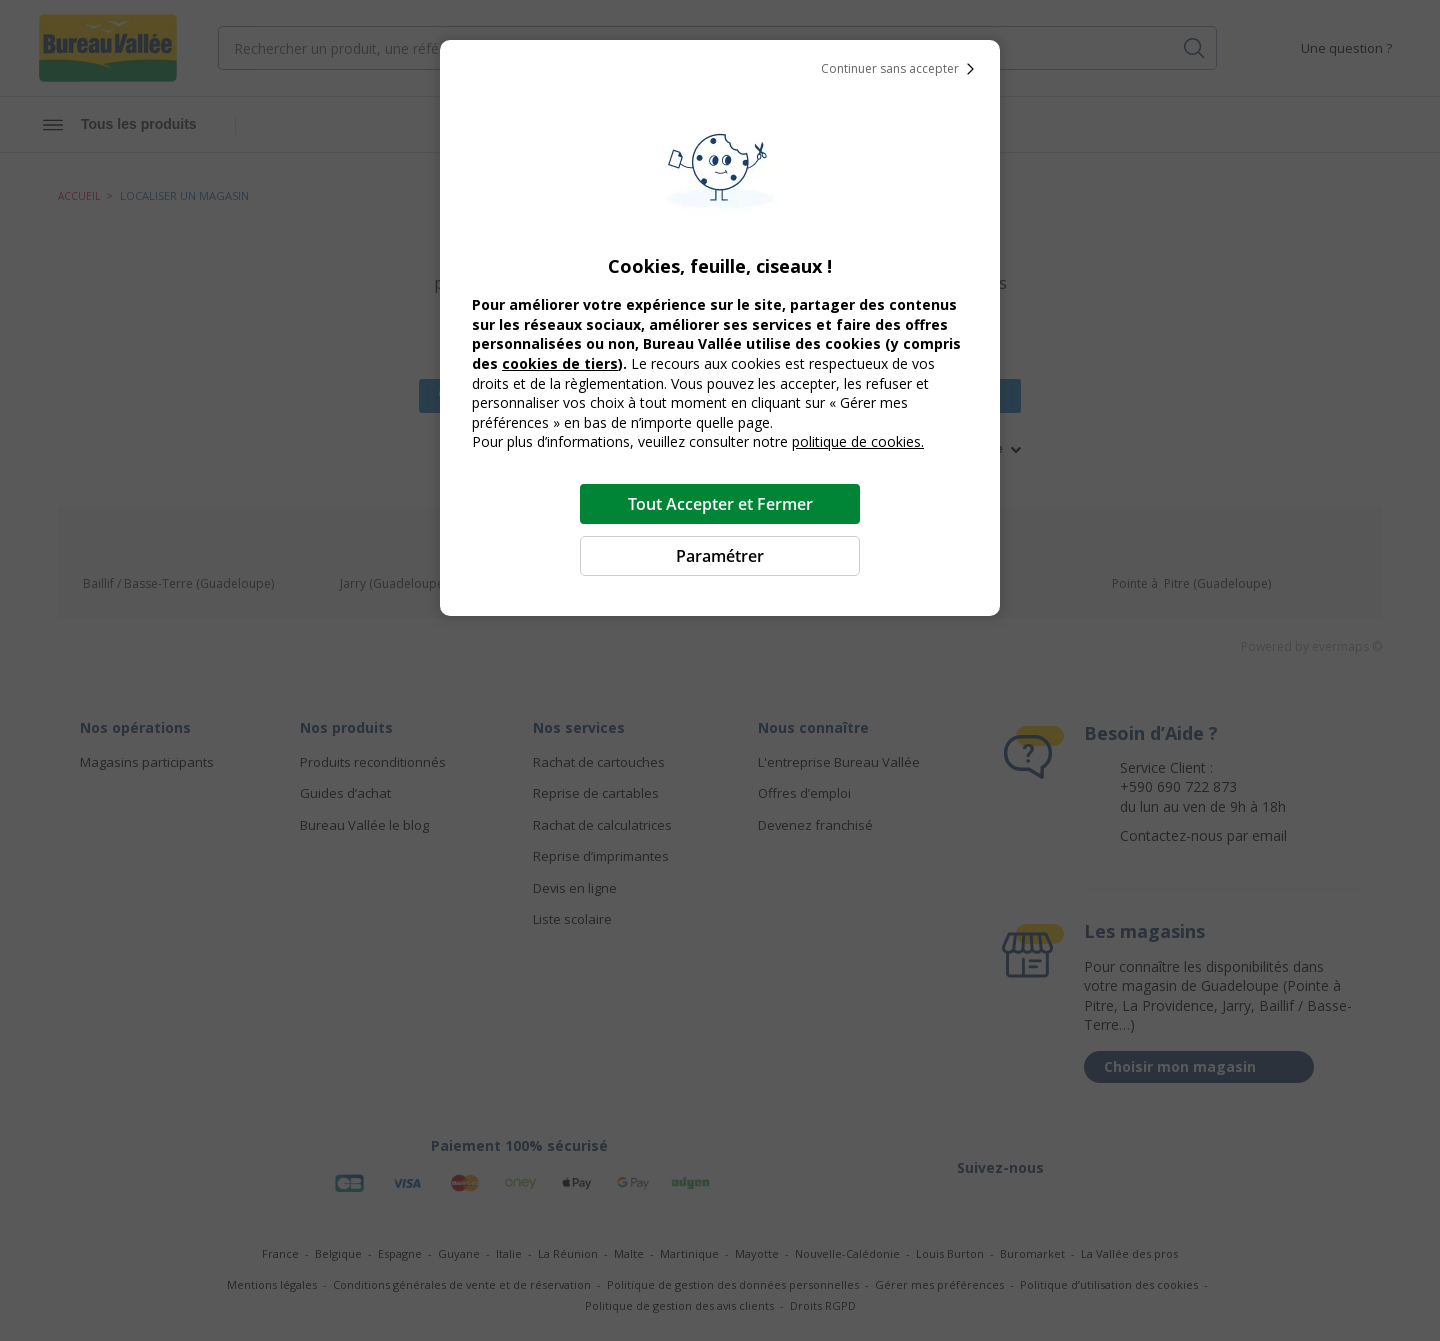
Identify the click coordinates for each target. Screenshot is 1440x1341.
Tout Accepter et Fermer (720, 504)
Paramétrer (720, 556)
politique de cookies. (858, 441)
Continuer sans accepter (902, 69)
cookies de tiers (560, 363)
